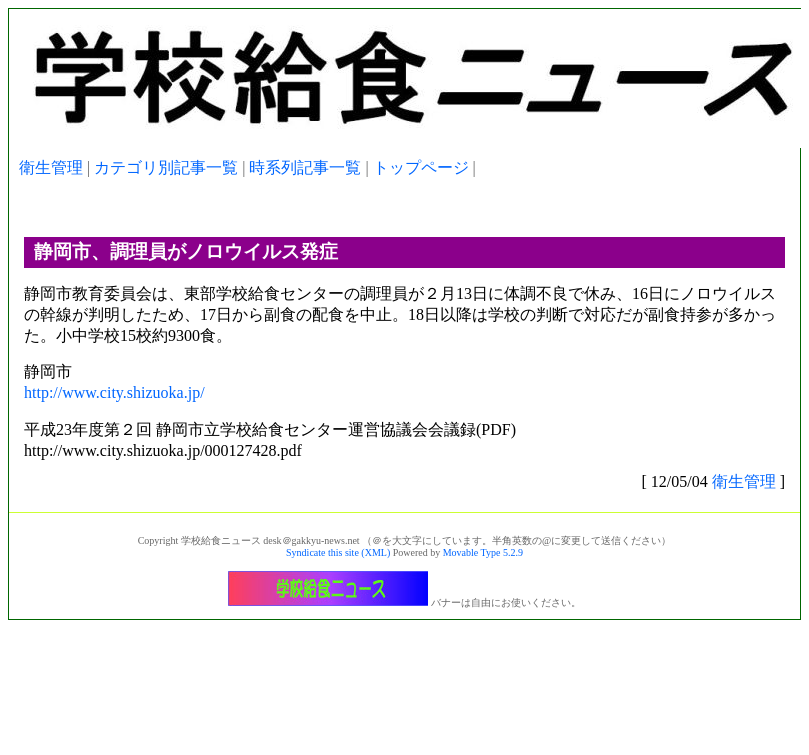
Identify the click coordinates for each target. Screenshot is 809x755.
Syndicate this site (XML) (338, 552)
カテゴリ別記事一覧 (166, 167)
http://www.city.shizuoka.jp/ (114, 392)
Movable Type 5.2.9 (483, 552)
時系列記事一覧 (305, 167)
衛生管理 (51, 167)
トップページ (421, 167)
